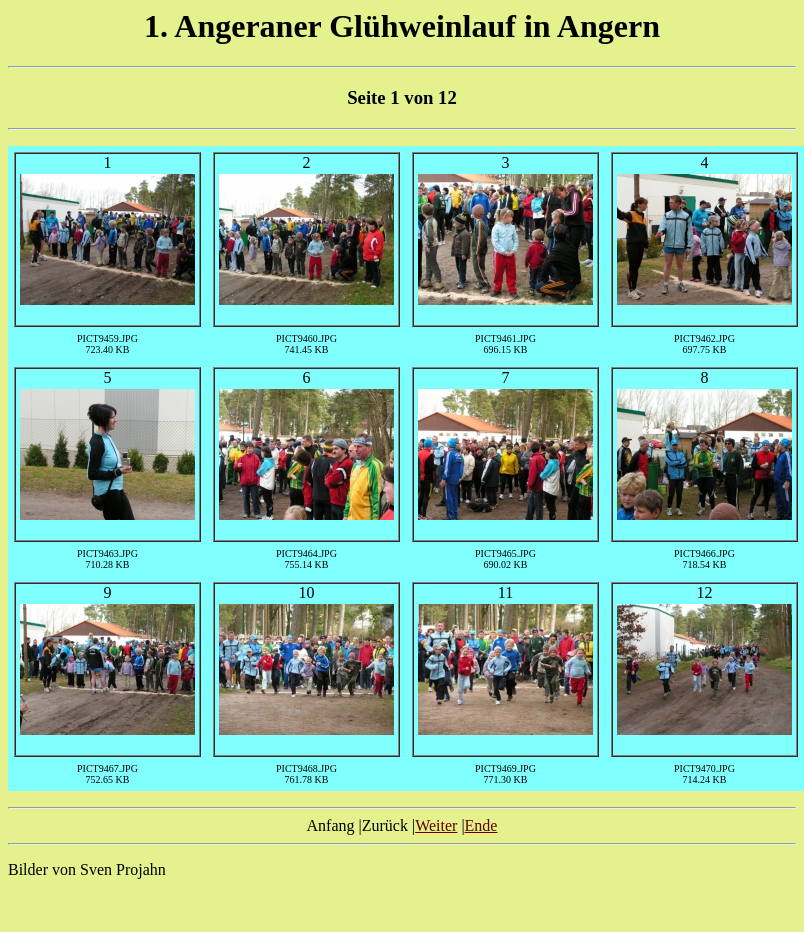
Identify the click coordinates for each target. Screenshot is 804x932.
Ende (481, 825)
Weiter (436, 825)
